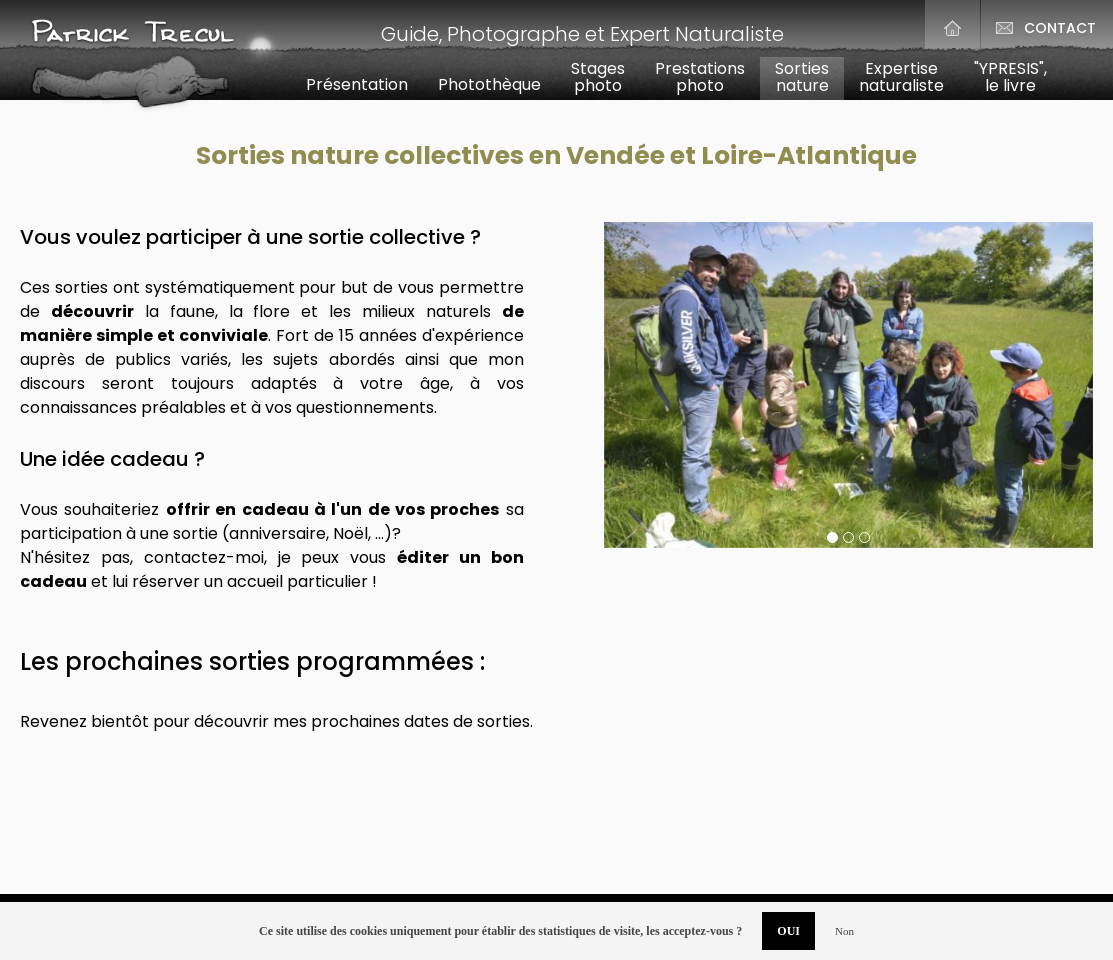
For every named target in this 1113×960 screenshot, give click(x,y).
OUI (788, 931)
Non (844, 931)
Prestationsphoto (700, 77)
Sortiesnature (802, 77)
